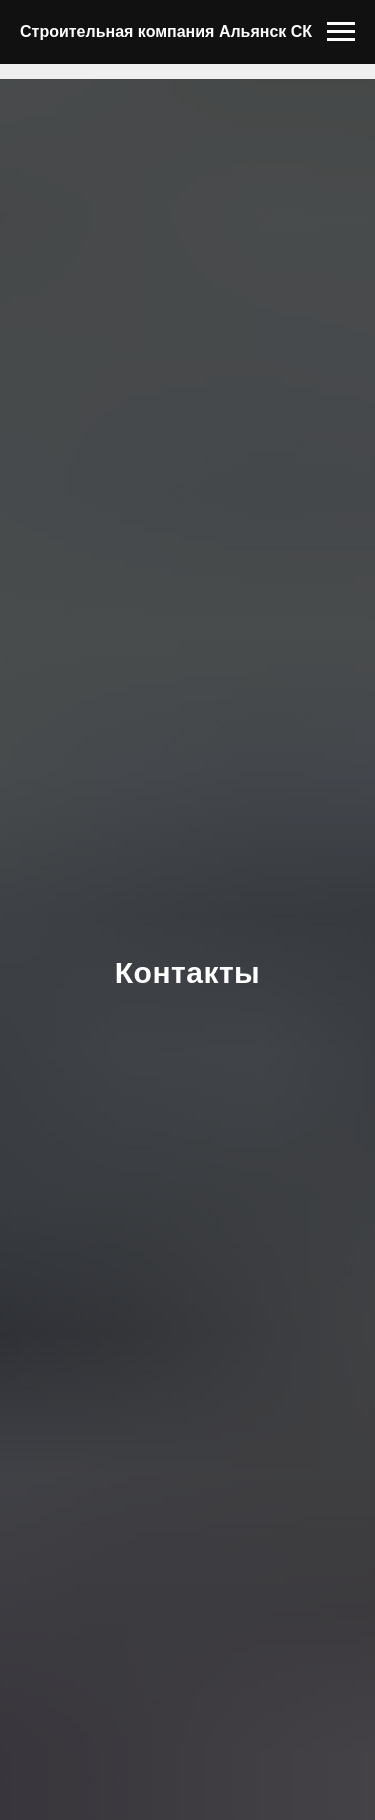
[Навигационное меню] (341, 32)
